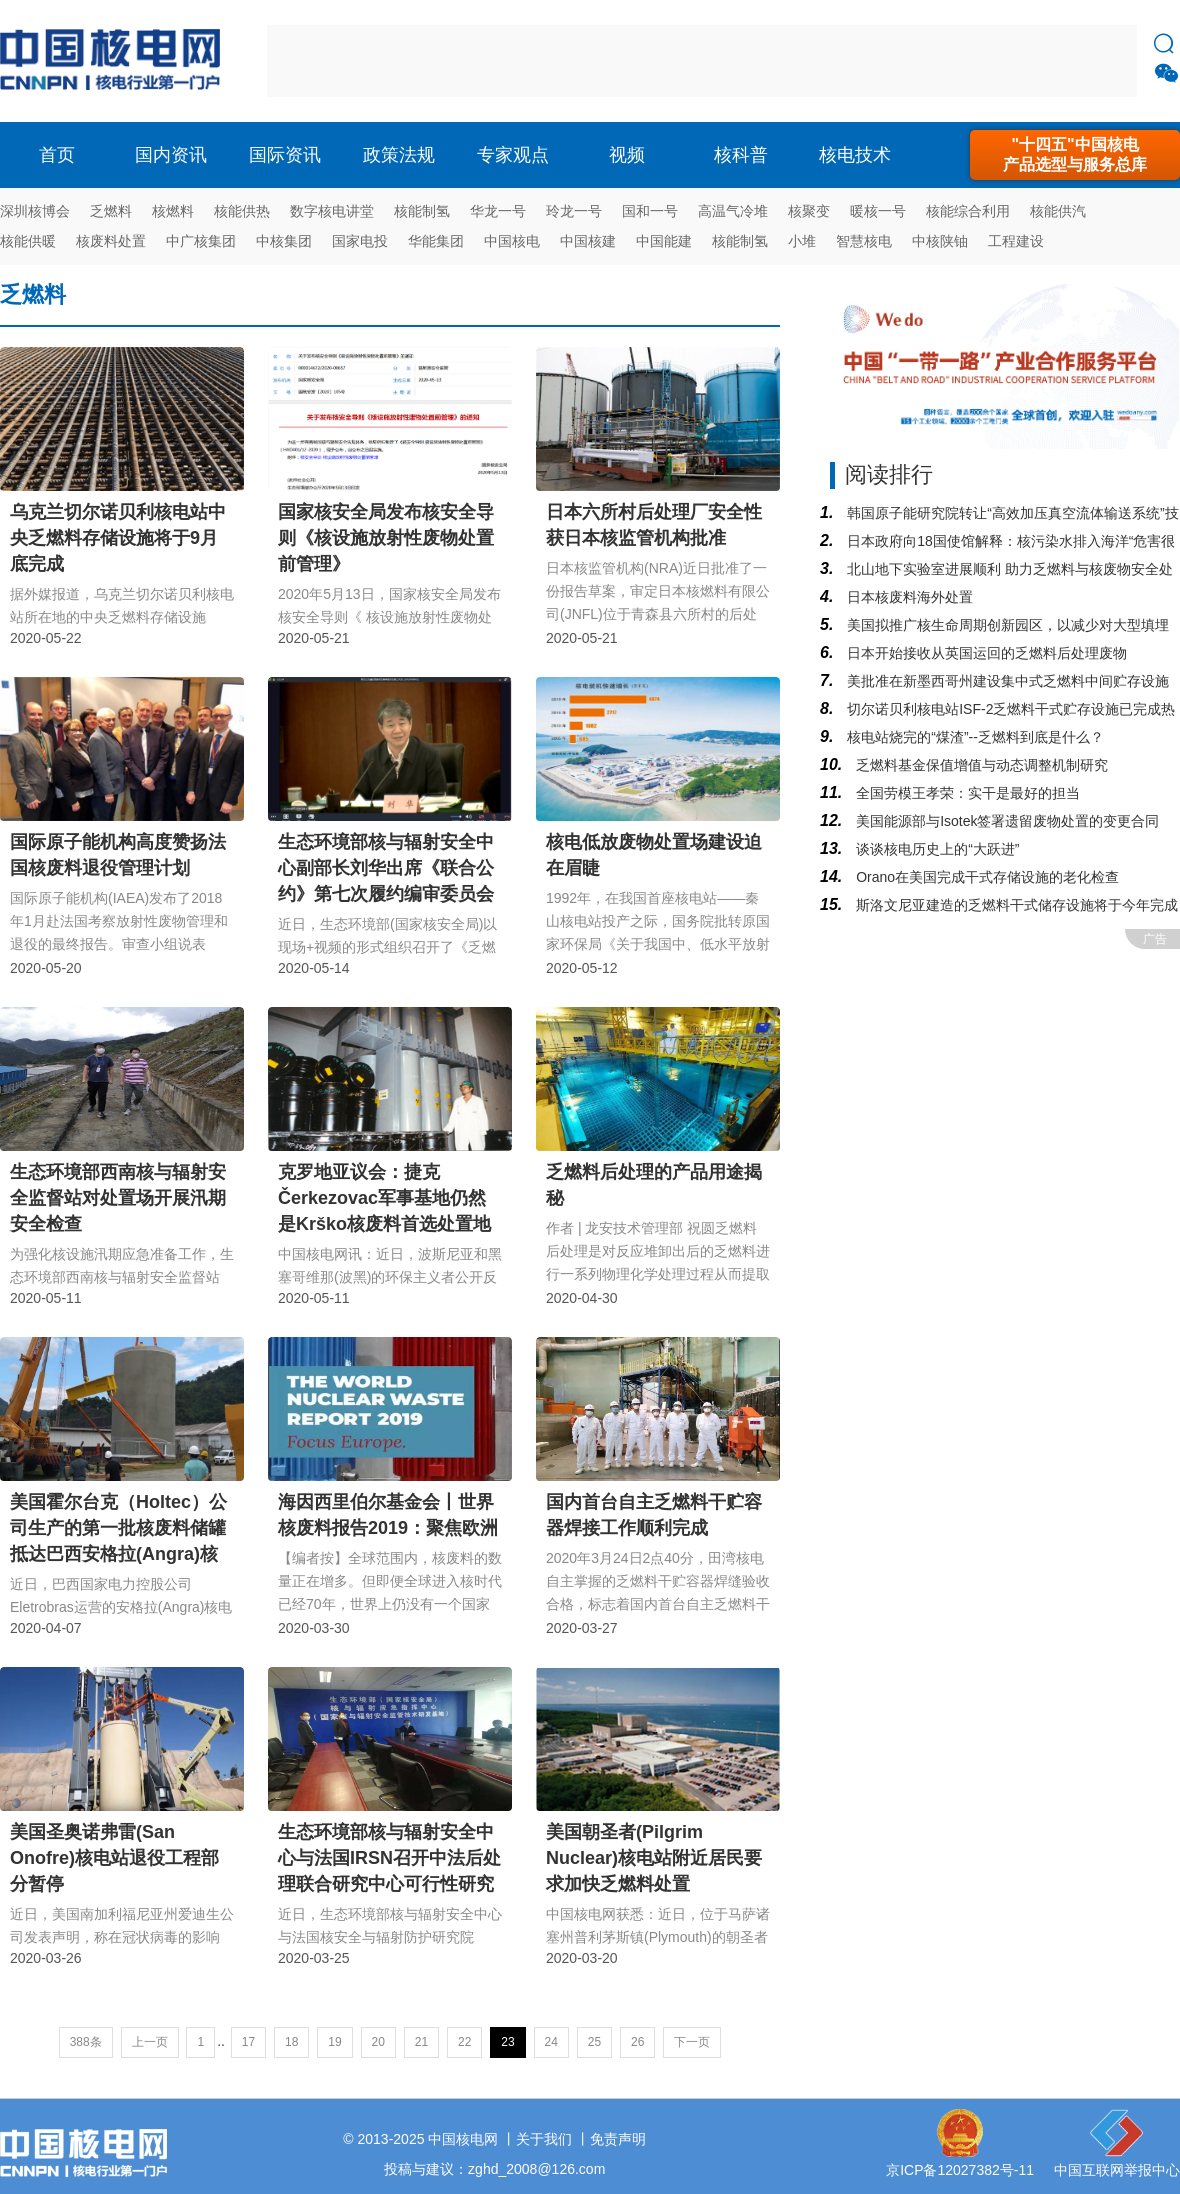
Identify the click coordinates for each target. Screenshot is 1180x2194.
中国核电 (512, 241)
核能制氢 (422, 211)
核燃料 (173, 211)
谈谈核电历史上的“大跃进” (935, 849)
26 (637, 2042)
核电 (115, 61)
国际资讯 (285, 155)
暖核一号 (878, 211)
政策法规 (399, 155)
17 (248, 2042)
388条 (86, 2042)
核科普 (741, 155)
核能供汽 (1058, 211)
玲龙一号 (574, 211)
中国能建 (664, 241)
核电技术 (855, 155)
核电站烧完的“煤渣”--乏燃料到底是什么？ (973, 737)
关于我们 (544, 2139)
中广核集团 (201, 241)
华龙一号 (498, 211)
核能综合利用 (968, 211)
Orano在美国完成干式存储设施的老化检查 (985, 877)
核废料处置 (111, 241)
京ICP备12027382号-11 (960, 2170)
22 (464, 2042)
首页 (57, 155)
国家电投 (360, 241)
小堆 (802, 241)
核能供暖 (28, 241)
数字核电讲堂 (332, 211)
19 (334, 2042)
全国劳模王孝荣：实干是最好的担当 (966, 793)
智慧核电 (864, 241)
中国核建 (588, 241)
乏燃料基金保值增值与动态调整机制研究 (980, 765)
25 (594, 2042)
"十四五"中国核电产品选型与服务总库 (1075, 154)
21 (421, 2042)
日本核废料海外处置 (908, 597)
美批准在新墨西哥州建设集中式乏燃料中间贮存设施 (1006, 681)
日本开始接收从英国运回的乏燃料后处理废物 (985, 653)
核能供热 (242, 211)
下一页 (692, 2042)
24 (551, 2042)
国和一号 (650, 211)
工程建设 (1016, 241)
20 (378, 2042)
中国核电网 (463, 2139)
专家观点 (513, 155)
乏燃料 (111, 211)
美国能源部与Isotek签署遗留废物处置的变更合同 (1005, 821)
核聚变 (809, 211)
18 (291, 2042)
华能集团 (436, 241)
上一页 (150, 2042)
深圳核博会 (35, 211)
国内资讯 (171, 155)
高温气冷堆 (733, 211)
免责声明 (618, 2139)
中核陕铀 (940, 241)
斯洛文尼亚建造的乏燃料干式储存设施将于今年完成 (1015, 905)
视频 (627, 155)
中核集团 (284, 241)
